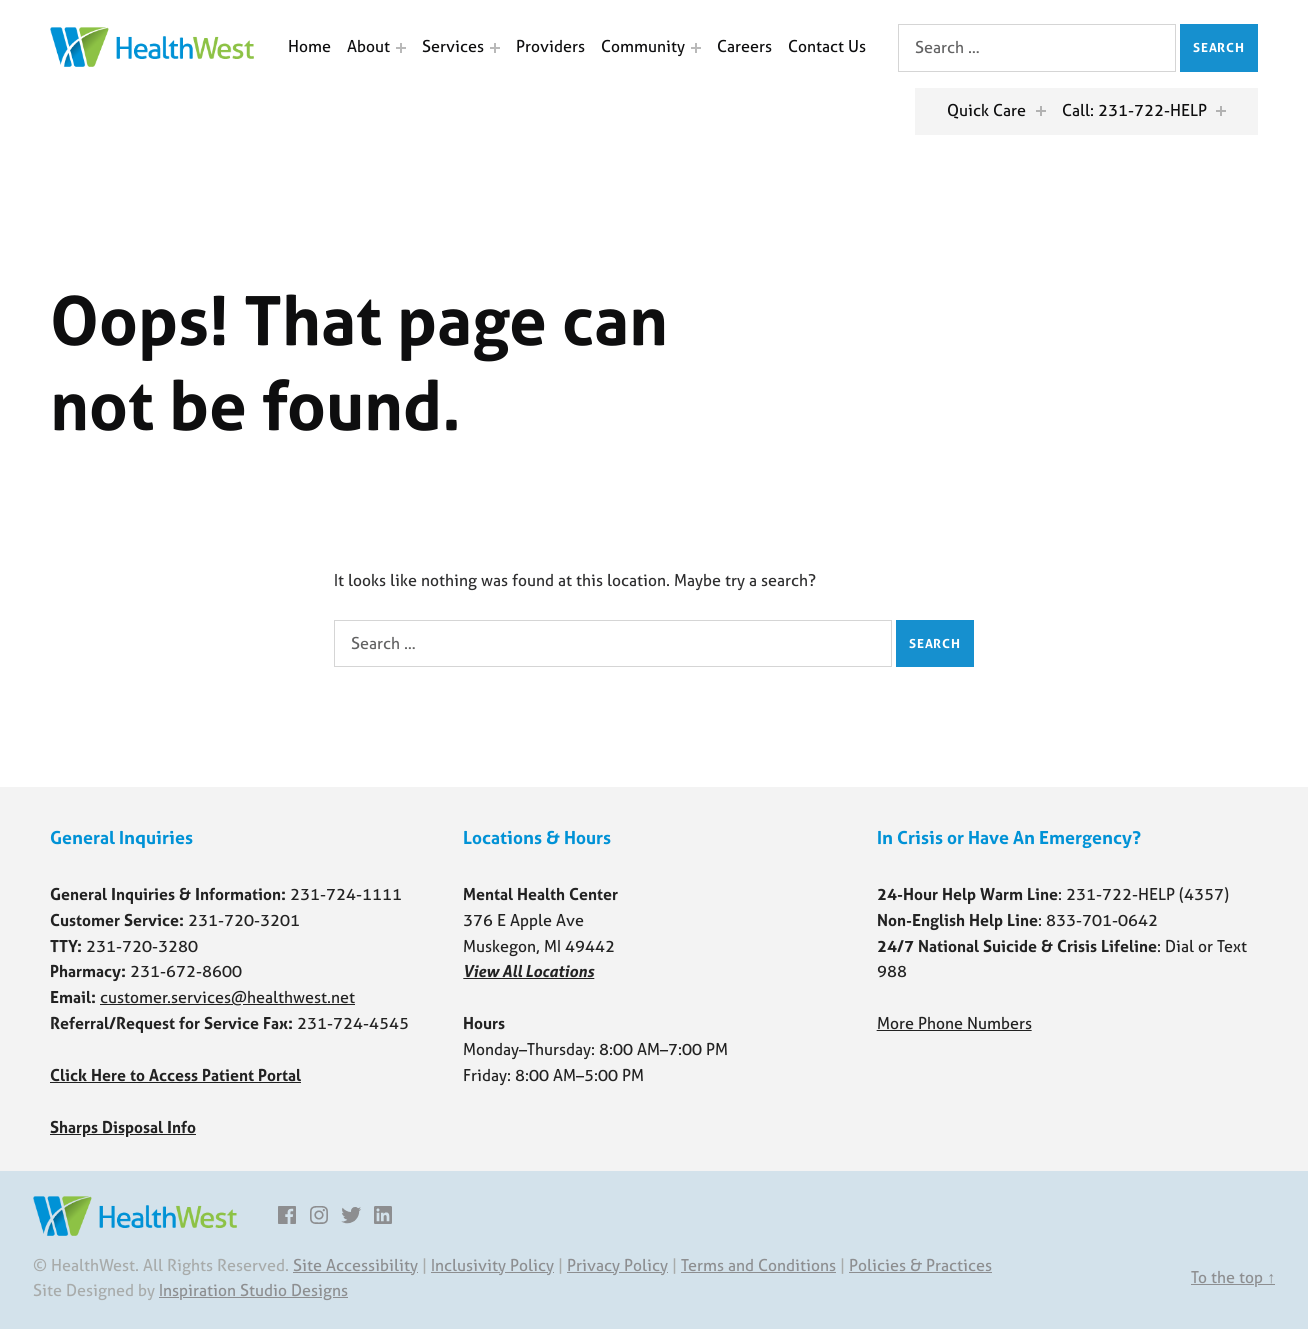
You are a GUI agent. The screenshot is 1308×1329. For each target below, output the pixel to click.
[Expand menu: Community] (696, 48)
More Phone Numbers (954, 1023)
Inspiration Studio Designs (253, 1290)
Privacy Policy (617, 1265)
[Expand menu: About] (401, 48)
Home (309, 46)
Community (643, 46)
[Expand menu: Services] (495, 48)
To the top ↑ (1233, 1277)
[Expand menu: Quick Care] (1041, 111)
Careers (744, 46)
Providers (550, 46)
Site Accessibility (355, 1265)
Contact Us (827, 46)
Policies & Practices (920, 1265)
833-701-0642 (1102, 920)
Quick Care (986, 110)
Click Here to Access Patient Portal (175, 1075)
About (368, 46)
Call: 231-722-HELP (1134, 110)
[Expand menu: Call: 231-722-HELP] (1221, 111)
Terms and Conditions (758, 1265)
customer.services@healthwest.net (227, 997)
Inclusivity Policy (492, 1265)
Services (453, 46)
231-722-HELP (1120, 894)
